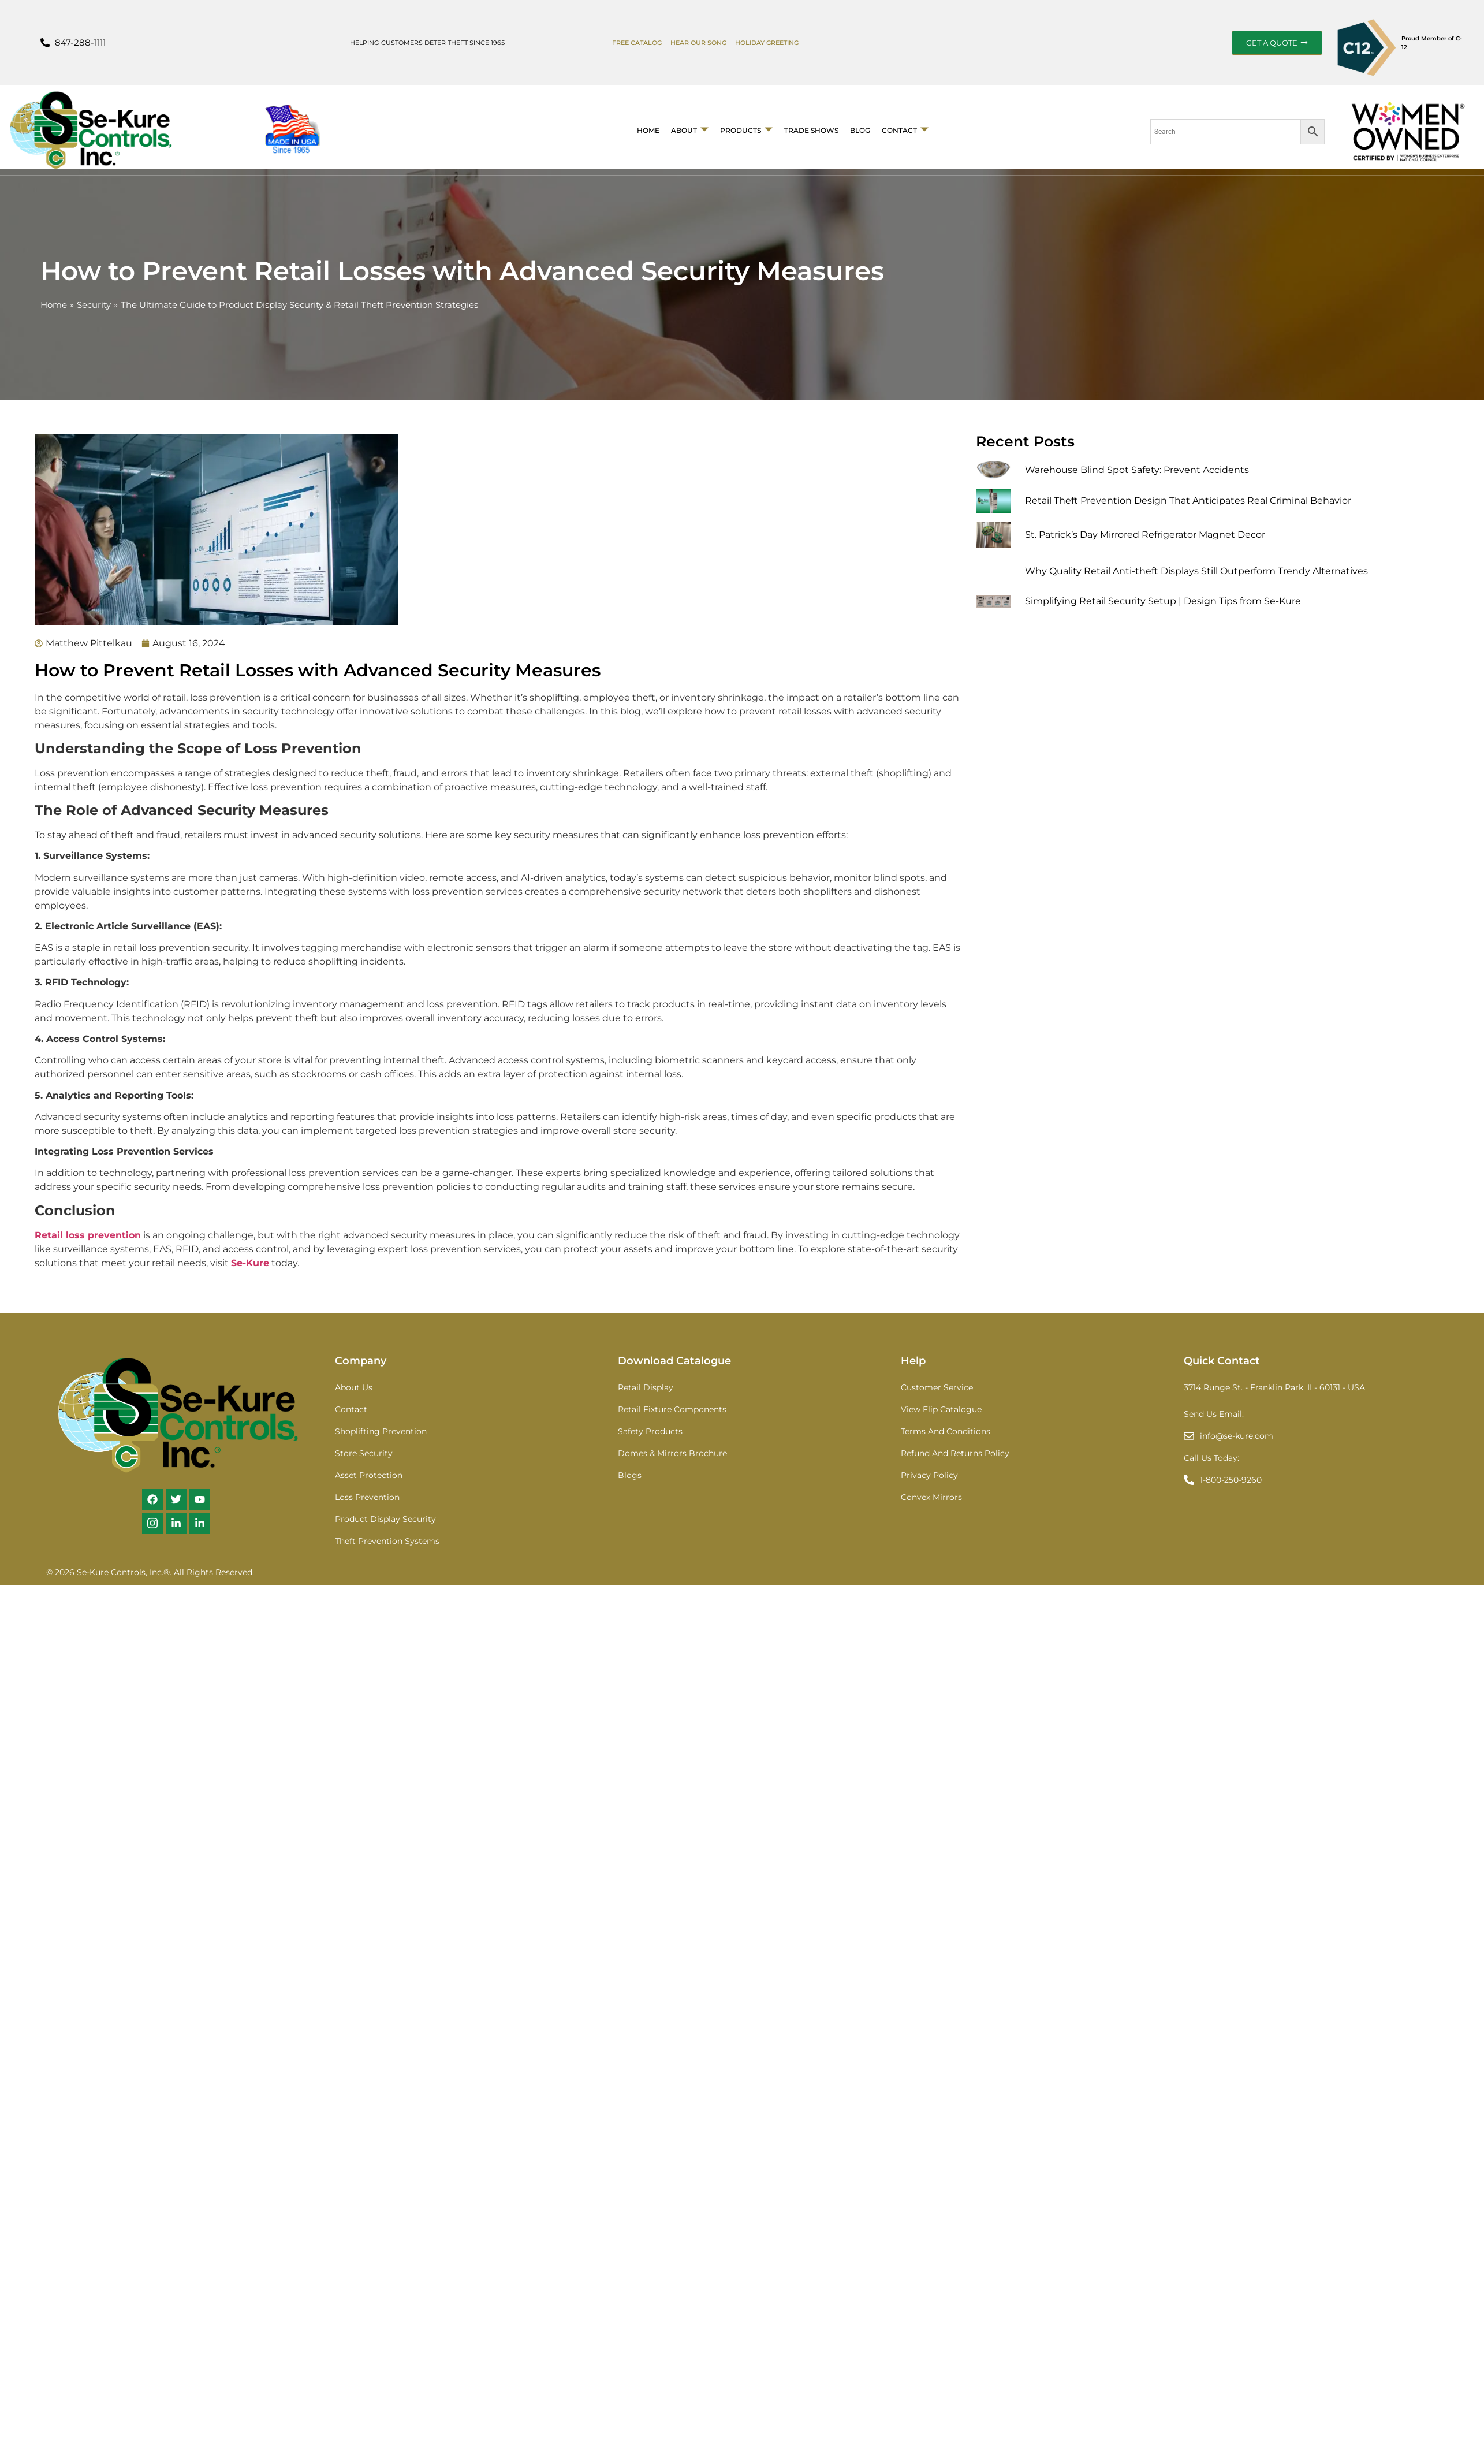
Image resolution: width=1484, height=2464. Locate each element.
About (690, 130)
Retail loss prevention (88, 1235)
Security (94, 304)
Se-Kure (250, 1262)
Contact (905, 130)
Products (746, 130)
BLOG (860, 130)
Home (648, 130)
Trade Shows (811, 130)
